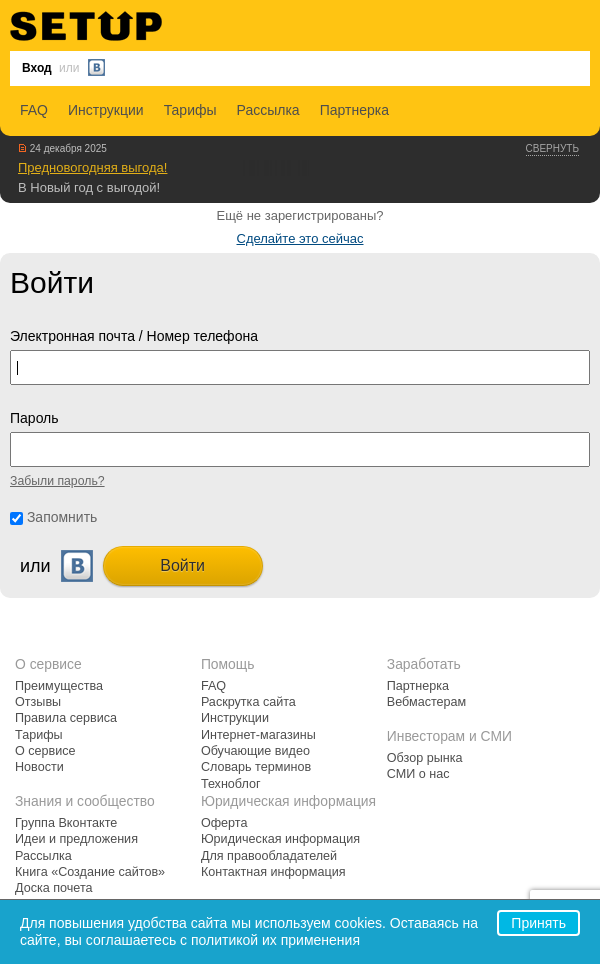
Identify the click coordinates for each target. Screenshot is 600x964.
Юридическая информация (280, 839)
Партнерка (354, 110)
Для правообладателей (269, 856)
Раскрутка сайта (248, 702)
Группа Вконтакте (66, 823)
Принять (538, 923)
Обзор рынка (425, 758)
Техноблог (231, 784)
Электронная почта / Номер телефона (134, 336)
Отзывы (38, 702)
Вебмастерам (426, 702)
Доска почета (54, 888)
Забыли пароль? (57, 481)
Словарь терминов (256, 767)
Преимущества (59, 686)
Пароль (34, 418)
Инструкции (106, 110)
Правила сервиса (66, 718)
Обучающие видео (255, 751)
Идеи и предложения (76, 839)
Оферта (224, 823)
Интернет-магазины (258, 735)
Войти (182, 565)
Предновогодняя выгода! (92, 167)
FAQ (34, 110)
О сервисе (45, 751)
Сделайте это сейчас (300, 238)
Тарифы (190, 110)
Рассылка (268, 110)
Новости (39, 767)
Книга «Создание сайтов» (90, 872)
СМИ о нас (418, 774)
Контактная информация (273, 872)
